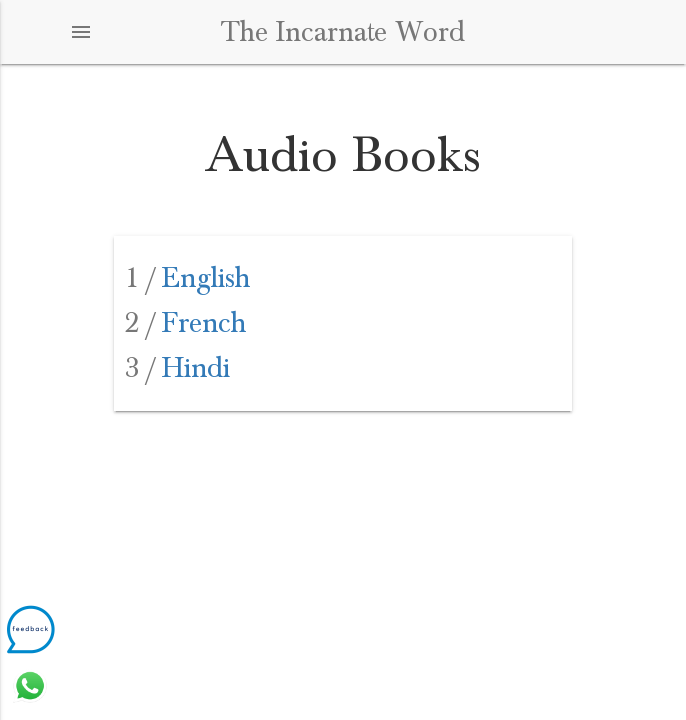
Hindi (177, 368)
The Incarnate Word (343, 32)
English (187, 278)
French (185, 323)
